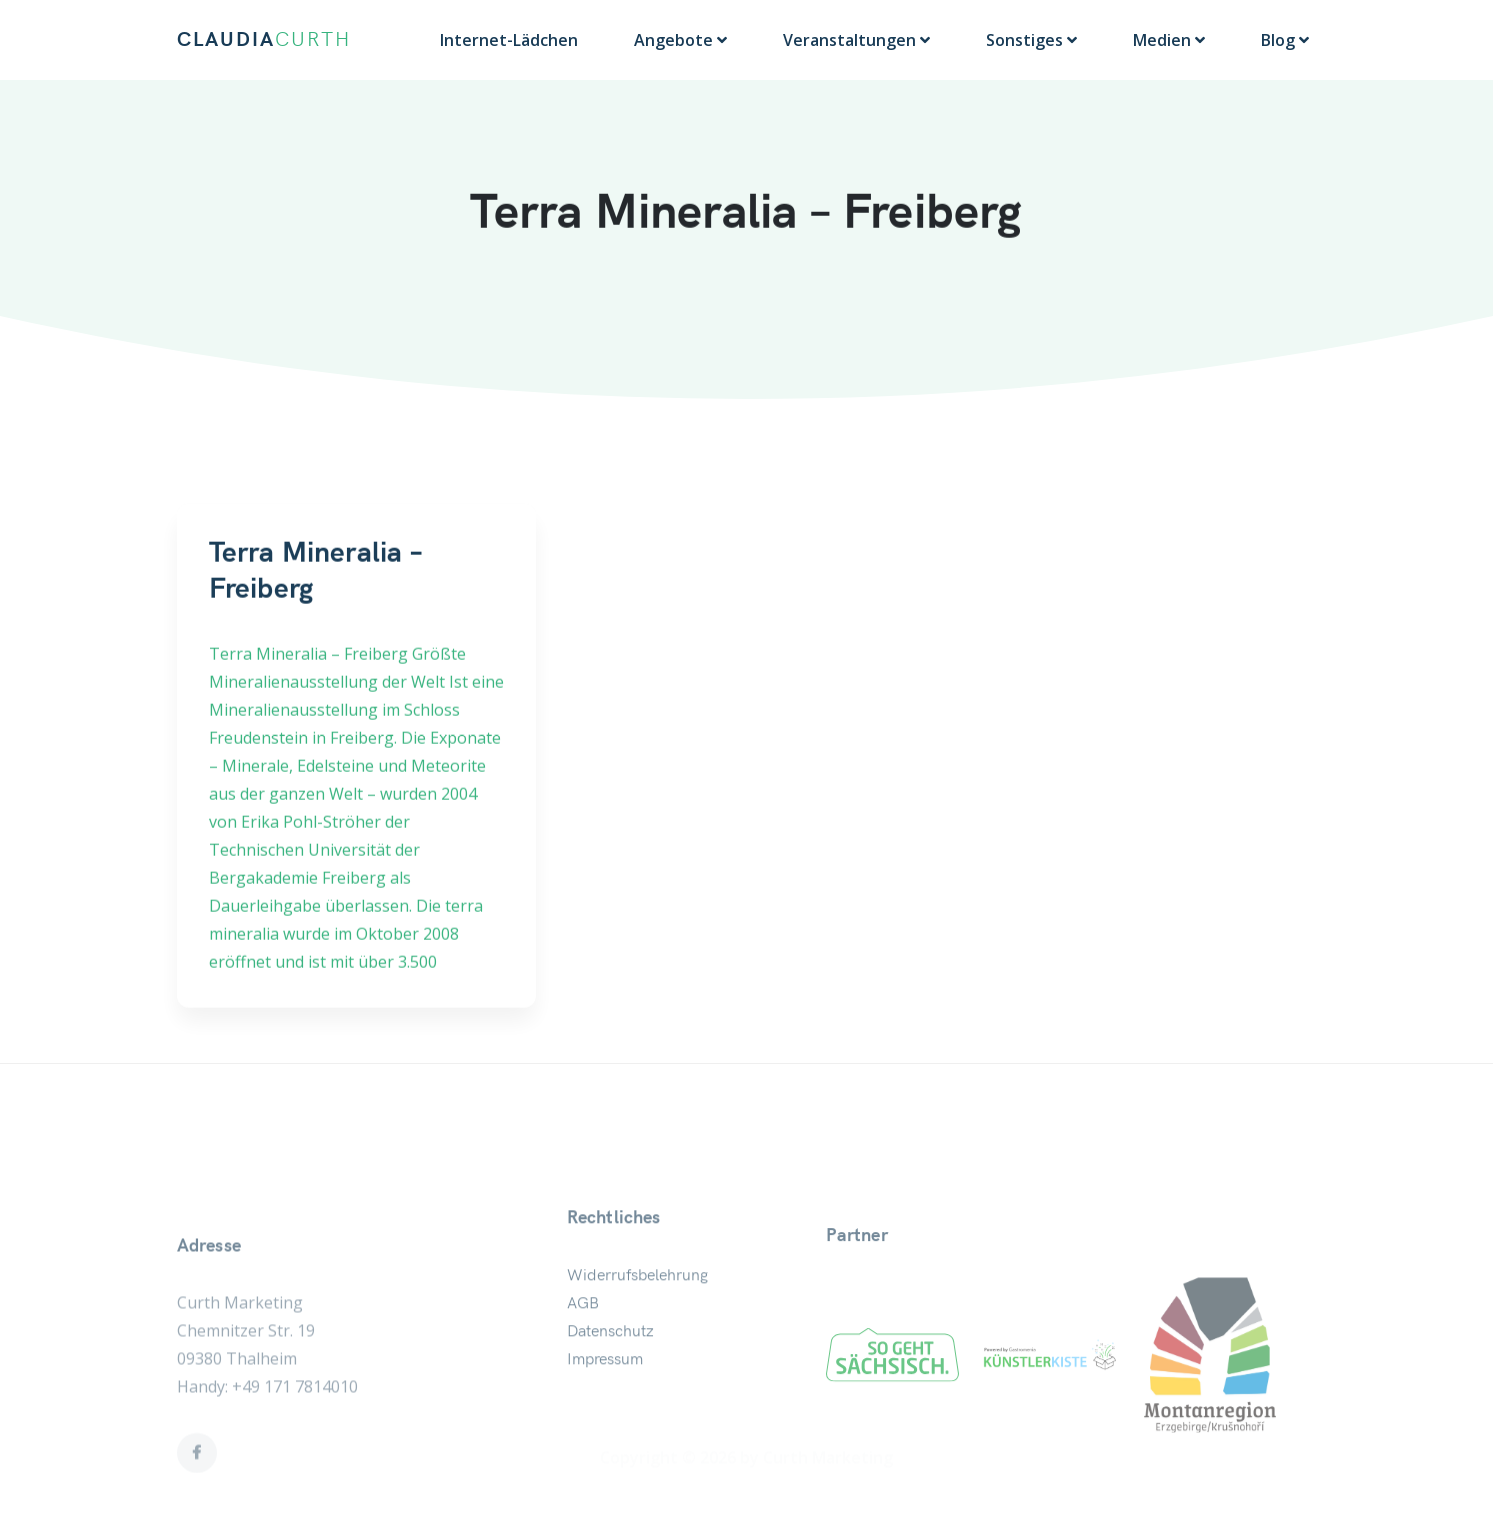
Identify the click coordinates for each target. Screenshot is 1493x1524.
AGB (583, 1341)
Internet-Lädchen (509, 40)
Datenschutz (610, 1369)
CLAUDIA (264, 40)
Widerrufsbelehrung (637, 1313)
